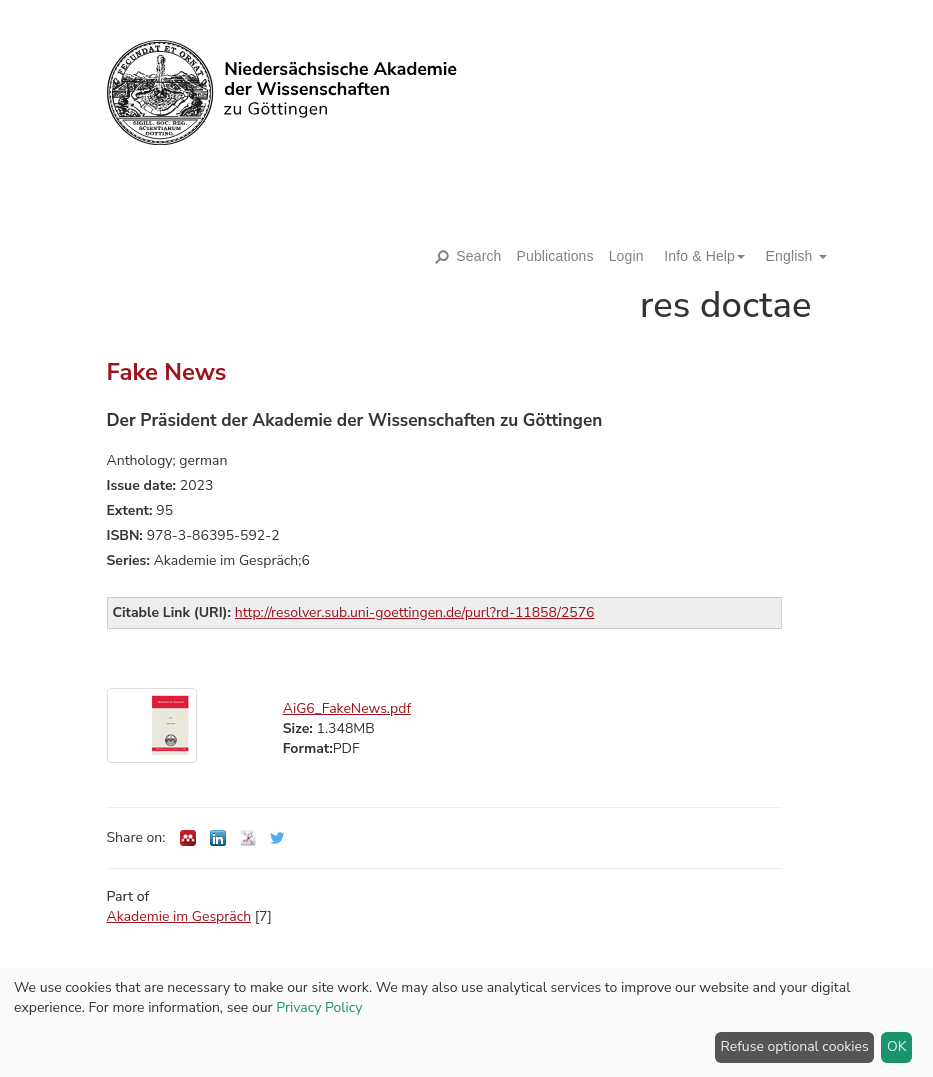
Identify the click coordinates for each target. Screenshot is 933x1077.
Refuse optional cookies (795, 1046)
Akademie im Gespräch (179, 916)
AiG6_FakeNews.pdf (347, 708)
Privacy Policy (319, 1007)
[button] (697, 256)
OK (897, 1046)
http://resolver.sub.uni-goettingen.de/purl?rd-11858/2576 (415, 612)
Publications (555, 256)
